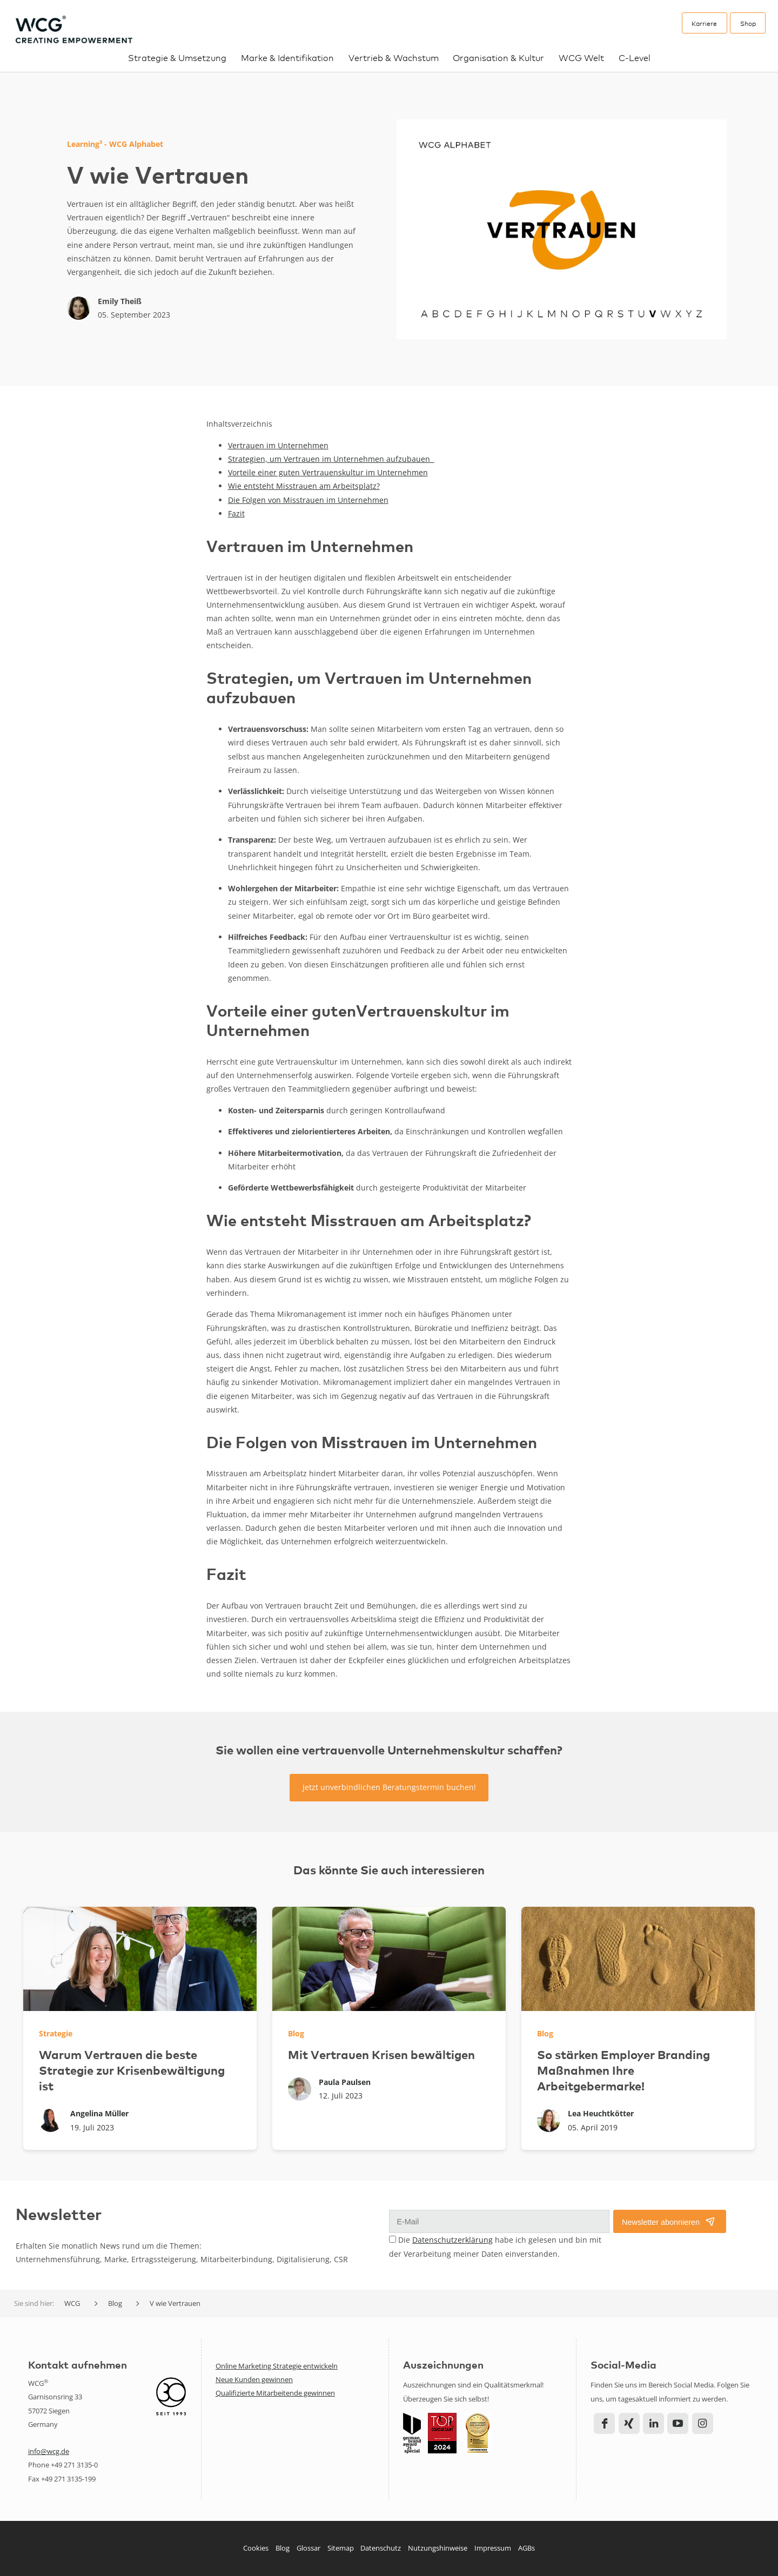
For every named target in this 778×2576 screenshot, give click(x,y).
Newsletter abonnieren (661, 2222)
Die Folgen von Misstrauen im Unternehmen (308, 500)
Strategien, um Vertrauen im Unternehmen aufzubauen (331, 459)
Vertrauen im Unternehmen (278, 445)
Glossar (308, 2548)
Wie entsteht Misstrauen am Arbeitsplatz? (304, 486)
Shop (748, 23)
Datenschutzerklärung (452, 2240)
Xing (629, 2423)
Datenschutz (380, 2548)
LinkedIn (653, 2423)
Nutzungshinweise (437, 2548)
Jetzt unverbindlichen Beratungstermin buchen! (389, 1787)
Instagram (702, 2423)
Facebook (604, 2423)
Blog (283, 2548)
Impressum (492, 2548)
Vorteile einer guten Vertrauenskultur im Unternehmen (328, 472)
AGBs (526, 2548)
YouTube (677, 2423)
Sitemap (340, 2548)
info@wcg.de (48, 2451)
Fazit (236, 513)
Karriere (704, 23)
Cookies (256, 2548)
